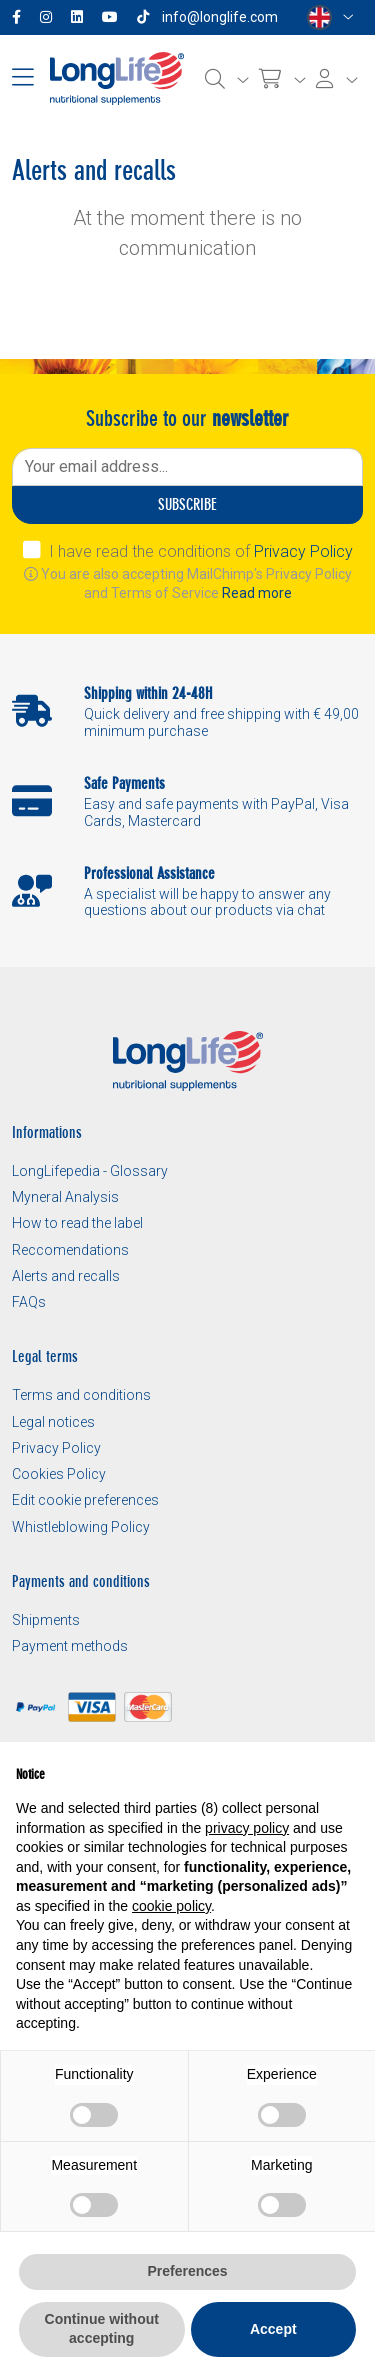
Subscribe (187, 504)
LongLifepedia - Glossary (90, 1171)
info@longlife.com (220, 17)
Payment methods (70, 1646)
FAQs (29, 1302)
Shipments (46, 1620)
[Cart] (282, 79)
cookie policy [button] (171, 1906)
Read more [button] (257, 593)
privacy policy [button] (247, 1828)
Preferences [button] (187, 2271)
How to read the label (77, 1223)
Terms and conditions (81, 1395)
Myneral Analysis (65, 1197)
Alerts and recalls (66, 1276)
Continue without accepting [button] (102, 2329)
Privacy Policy (303, 551)
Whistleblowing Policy (81, 1527)
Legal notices (53, 1422)
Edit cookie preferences (85, 1500)
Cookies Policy (59, 1474)
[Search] (227, 79)
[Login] (337, 79)
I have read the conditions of (201, 551)
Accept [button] (273, 2329)
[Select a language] (330, 17)
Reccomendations (70, 1250)
